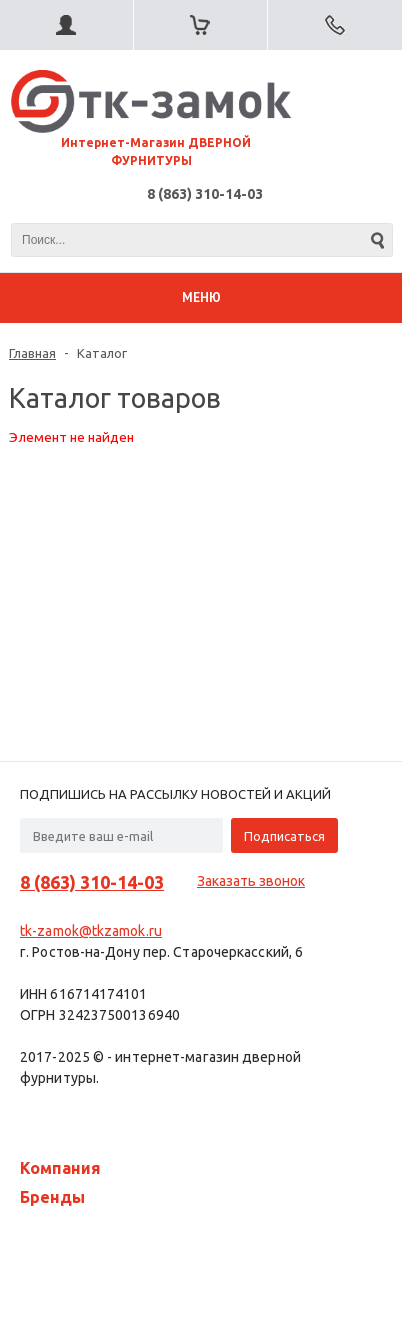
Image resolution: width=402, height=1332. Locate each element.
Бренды (52, 1197)
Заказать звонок (251, 881)
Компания (60, 1168)
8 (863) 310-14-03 (205, 194)
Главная (32, 353)
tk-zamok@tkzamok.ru (91, 931)
